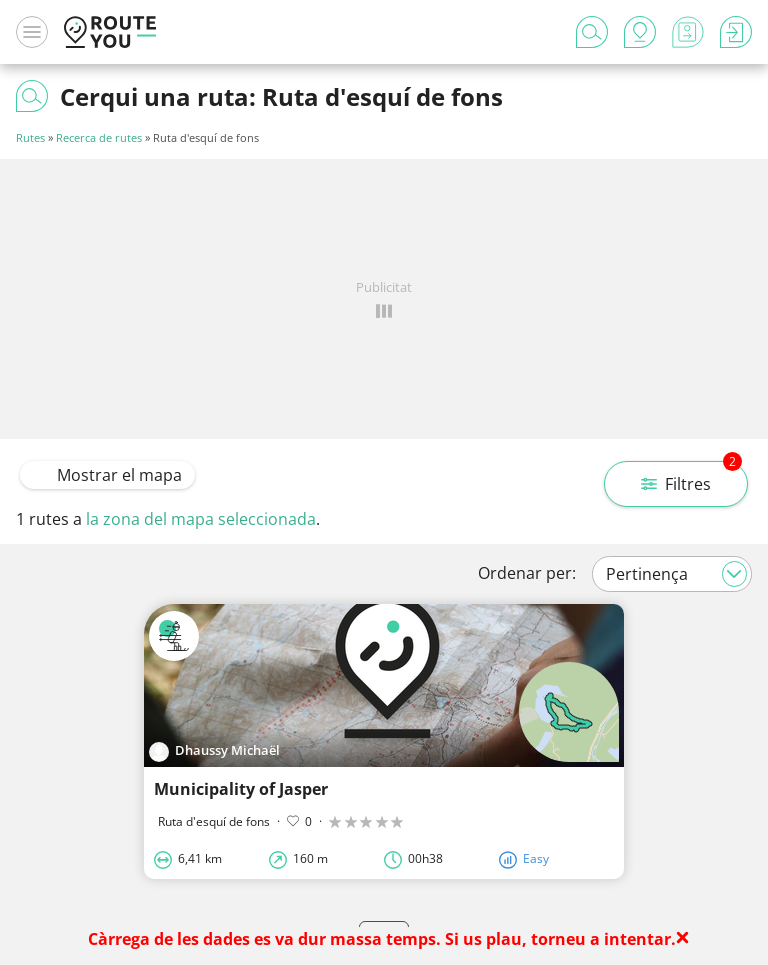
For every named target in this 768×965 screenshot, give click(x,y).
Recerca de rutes (99, 137)
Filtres (691, 478)
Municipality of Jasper (241, 789)
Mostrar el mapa (107, 475)
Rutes (30, 137)
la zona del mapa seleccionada (201, 519)
